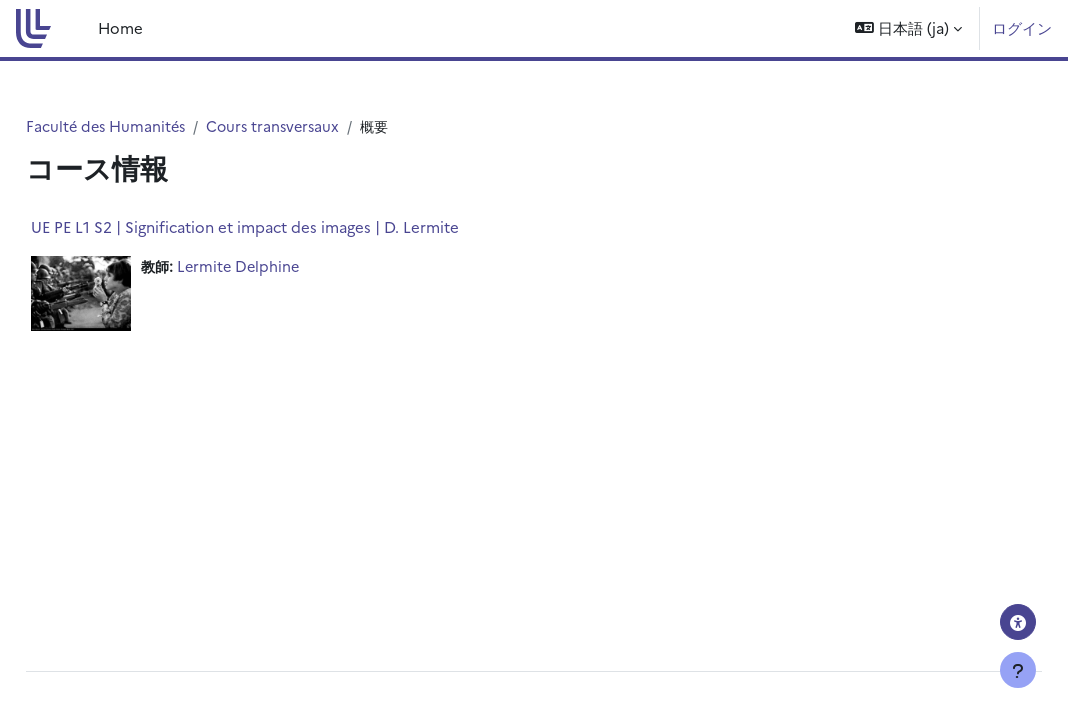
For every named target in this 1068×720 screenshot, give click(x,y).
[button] (908, 28)
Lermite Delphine (287, 267)
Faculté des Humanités (153, 126)
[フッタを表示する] (1018, 670)
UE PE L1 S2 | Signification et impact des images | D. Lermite (290, 227)
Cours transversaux (325, 126)
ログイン (1022, 27)
